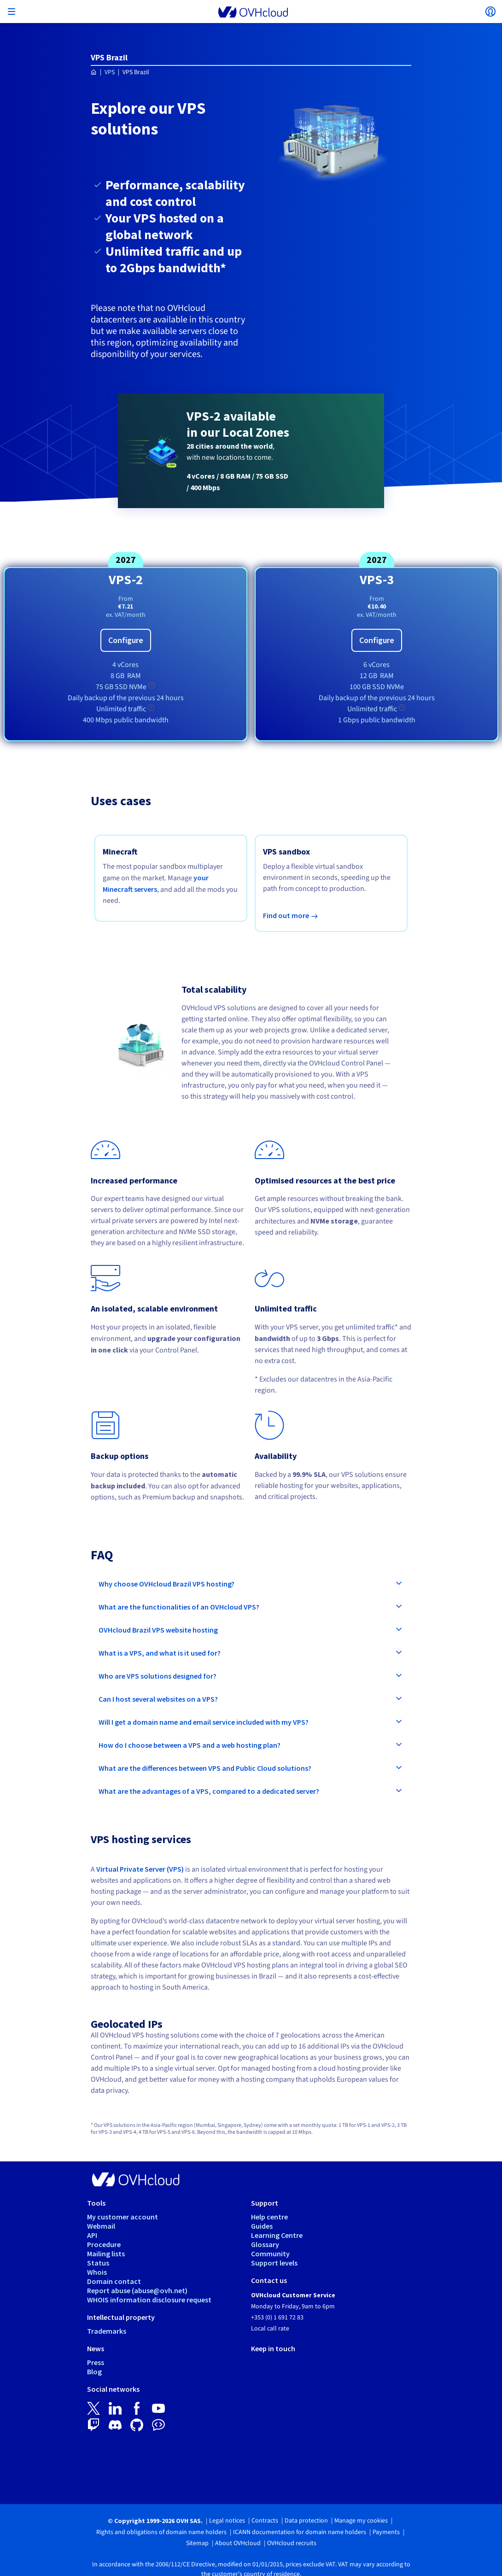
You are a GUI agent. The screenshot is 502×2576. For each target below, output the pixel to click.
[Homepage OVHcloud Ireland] (94, 73)
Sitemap (197, 2543)
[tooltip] (151, 685)
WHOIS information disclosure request (149, 2299)
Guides (262, 2226)
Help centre (269, 2216)
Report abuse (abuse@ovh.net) (137, 2290)
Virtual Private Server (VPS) (140, 1868)
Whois (97, 2272)
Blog (94, 2371)
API (92, 2235)
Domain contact (114, 2281)
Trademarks (106, 2331)
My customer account (122, 2216)
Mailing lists (106, 2253)
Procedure (104, 2244)
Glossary (265, 2244)
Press (95, 2362)
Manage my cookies (361, 2520)
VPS (110, 72)
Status (98, 2262)
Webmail (101, 2226)
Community (270, 2253)
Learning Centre (277, 2235)
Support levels (274, 2262)
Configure (125, 640)
